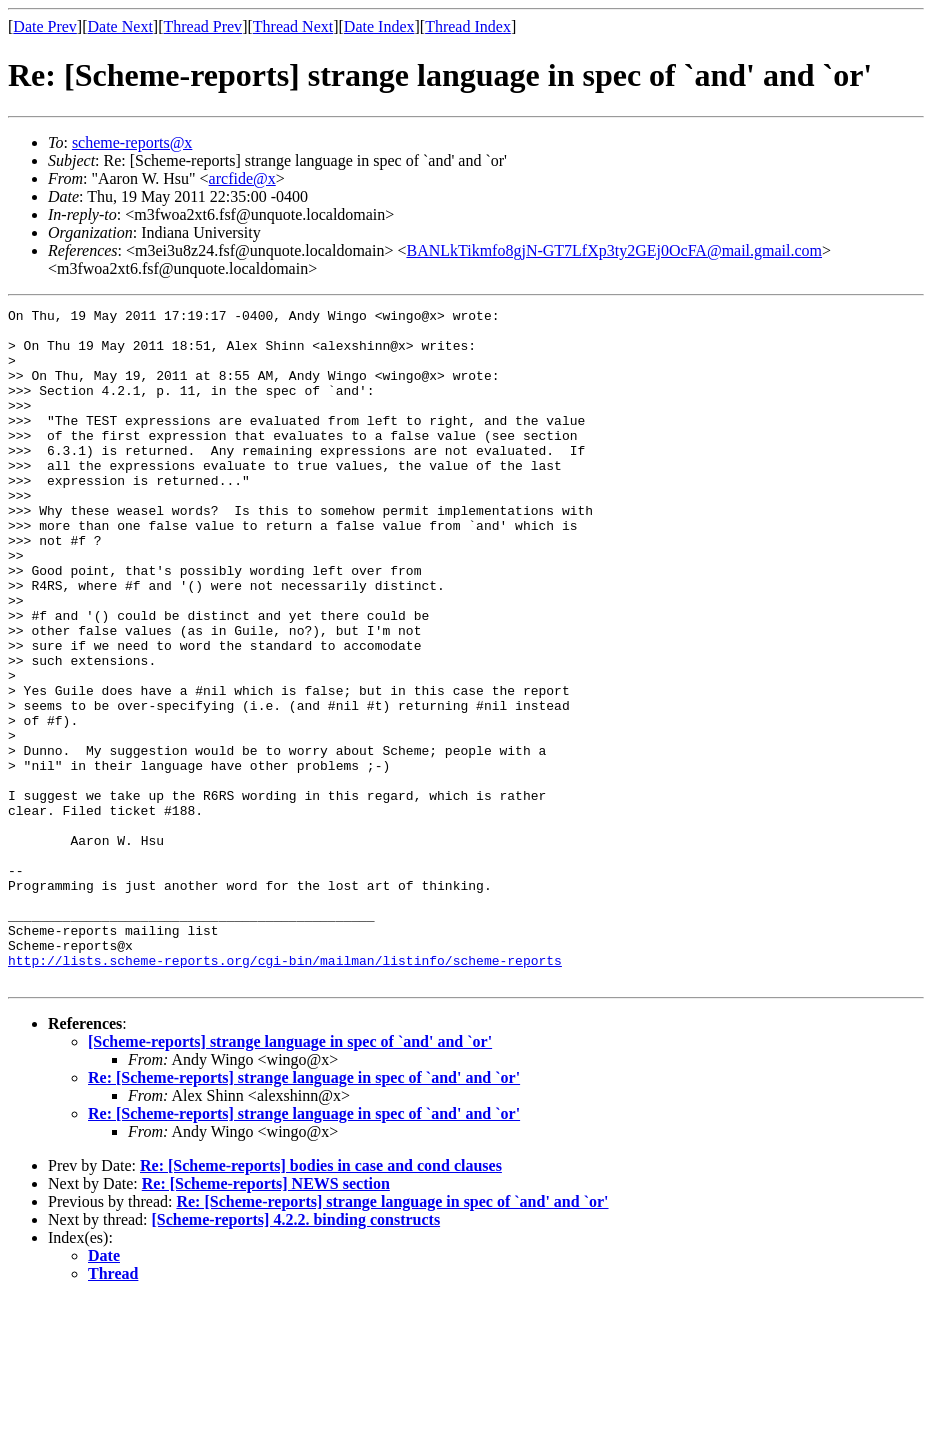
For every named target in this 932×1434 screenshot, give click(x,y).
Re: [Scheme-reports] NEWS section (266, 1318)
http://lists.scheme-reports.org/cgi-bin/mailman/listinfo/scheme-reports (285, 1092)
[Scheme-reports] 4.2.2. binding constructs (296, 1354)
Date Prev (45, 26)
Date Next (120, 26)
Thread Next (293, 26)
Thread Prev (202, 26)
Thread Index (468, 26)
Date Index (379, 26)
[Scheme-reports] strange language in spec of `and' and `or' (290, 1176)
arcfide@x (242, 178)
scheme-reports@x (132, 142)
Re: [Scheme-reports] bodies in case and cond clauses (321, 1300)
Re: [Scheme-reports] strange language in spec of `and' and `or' (304, 1212)
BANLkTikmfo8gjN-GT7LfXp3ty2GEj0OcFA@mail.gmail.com (614, 250)
